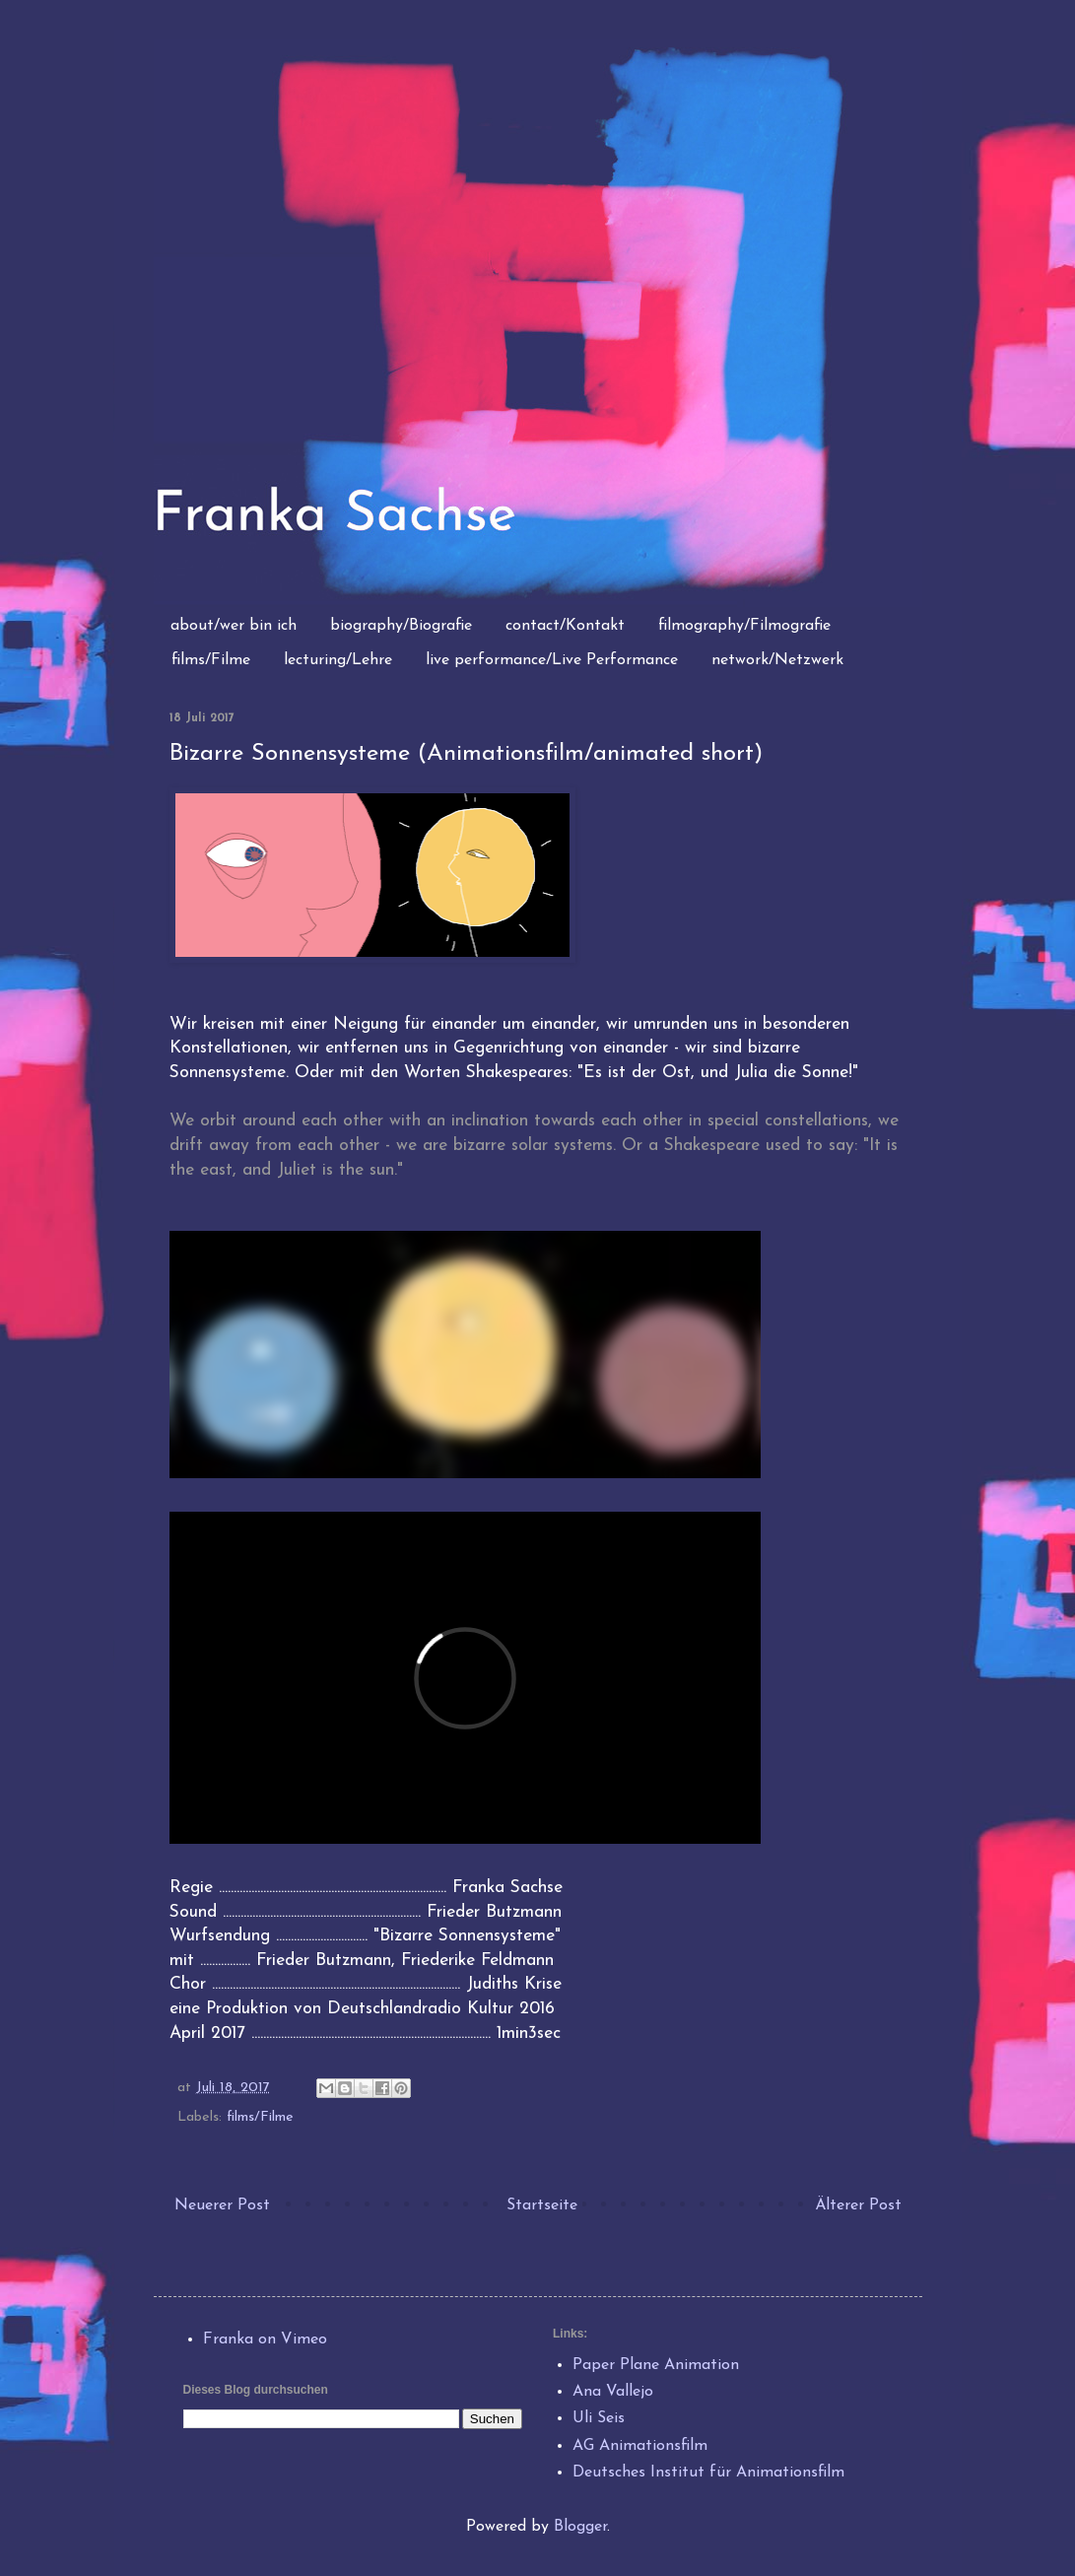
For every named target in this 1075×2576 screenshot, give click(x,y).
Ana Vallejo (612, 2392)
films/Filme (210, 660)
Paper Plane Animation (655, 2365)
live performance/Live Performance (552, 660)
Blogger (580, 2527)
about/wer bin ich (233, 626)
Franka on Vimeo (265, 2339)
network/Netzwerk (777, 660)
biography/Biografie (401, 626)
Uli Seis (598, 2418)
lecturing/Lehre (338, 660)
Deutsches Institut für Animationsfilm (708, 2472)
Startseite (541, 2205)
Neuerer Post (222, 2205)
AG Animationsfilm (639, 2446)
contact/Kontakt (565, 626)
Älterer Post (858, 2205)
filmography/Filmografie (744, 626)
